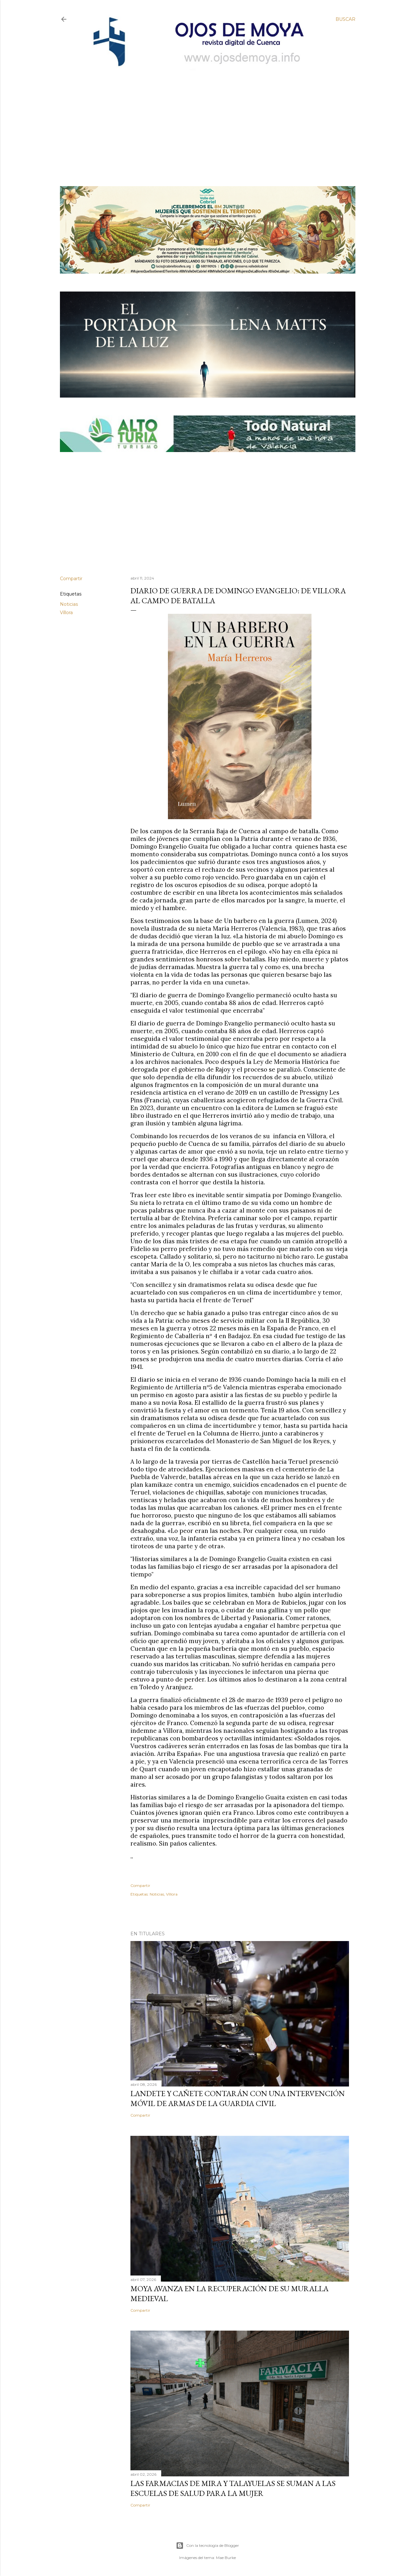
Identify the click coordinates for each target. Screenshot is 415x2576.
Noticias (69, 604)
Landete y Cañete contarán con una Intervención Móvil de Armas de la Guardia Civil (237, 2098)
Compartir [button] (71, 578)
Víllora (66, 612)
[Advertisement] (202, 117)
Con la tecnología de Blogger (207, 2545)
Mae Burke (226, 2557)
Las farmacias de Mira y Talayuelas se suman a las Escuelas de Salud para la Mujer (233, 2488)
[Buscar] (345, 19)
